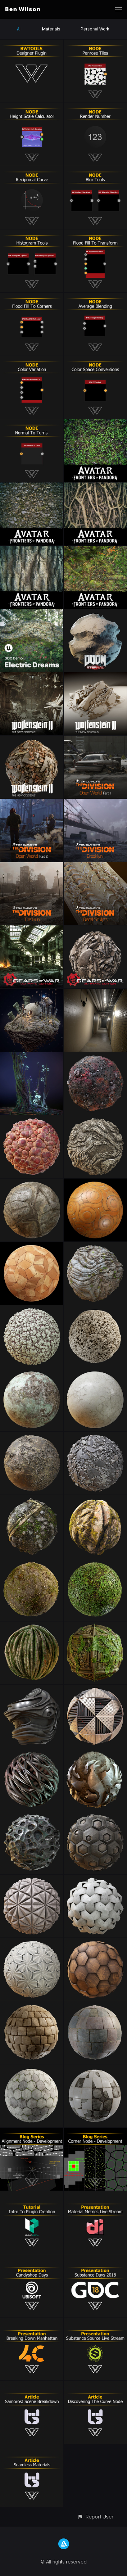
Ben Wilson (23, 9)
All (19, 28)
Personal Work (95, 28)
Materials (51, 28)
